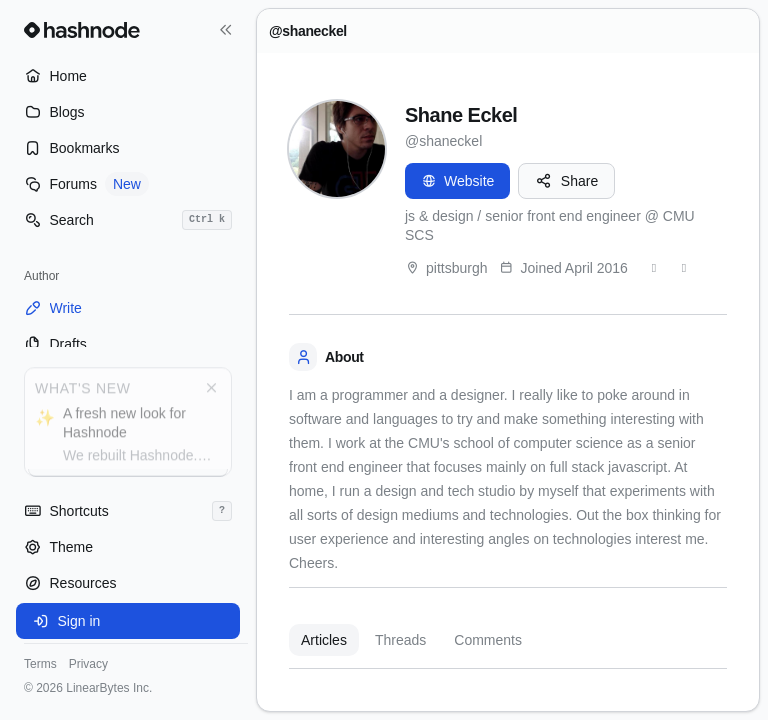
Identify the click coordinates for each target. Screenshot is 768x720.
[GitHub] (684, 268)
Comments (488, 640)
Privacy (88, 664)
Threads (400, 640)
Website (457, 181)
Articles (324, 640)
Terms (40, 664)
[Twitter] (654, 268)
